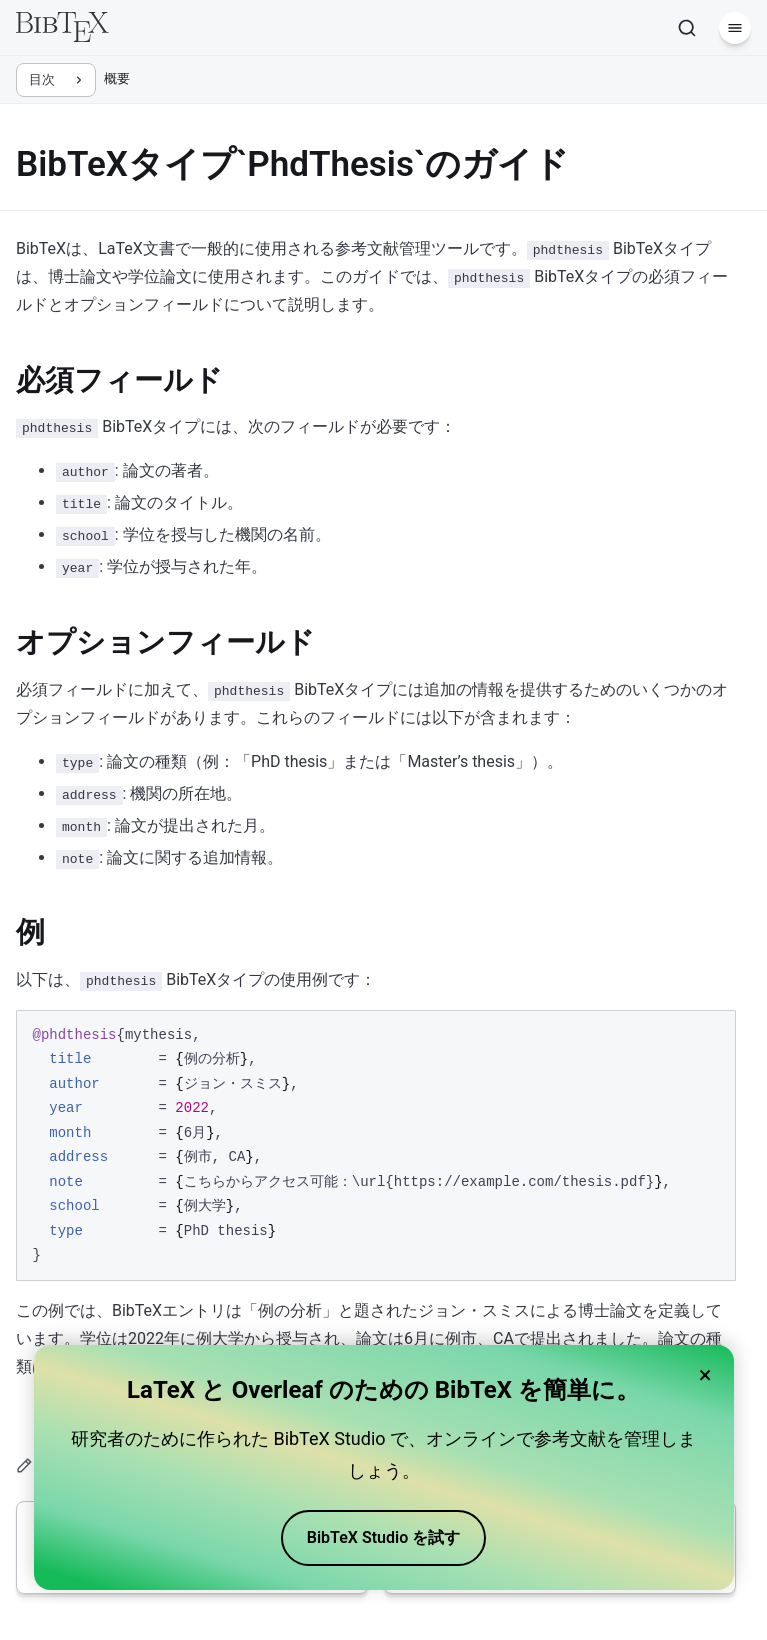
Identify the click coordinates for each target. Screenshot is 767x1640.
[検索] (687, 28)
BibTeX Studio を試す (383, 1537)
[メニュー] (735, 28)
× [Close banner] (705, 1375)
